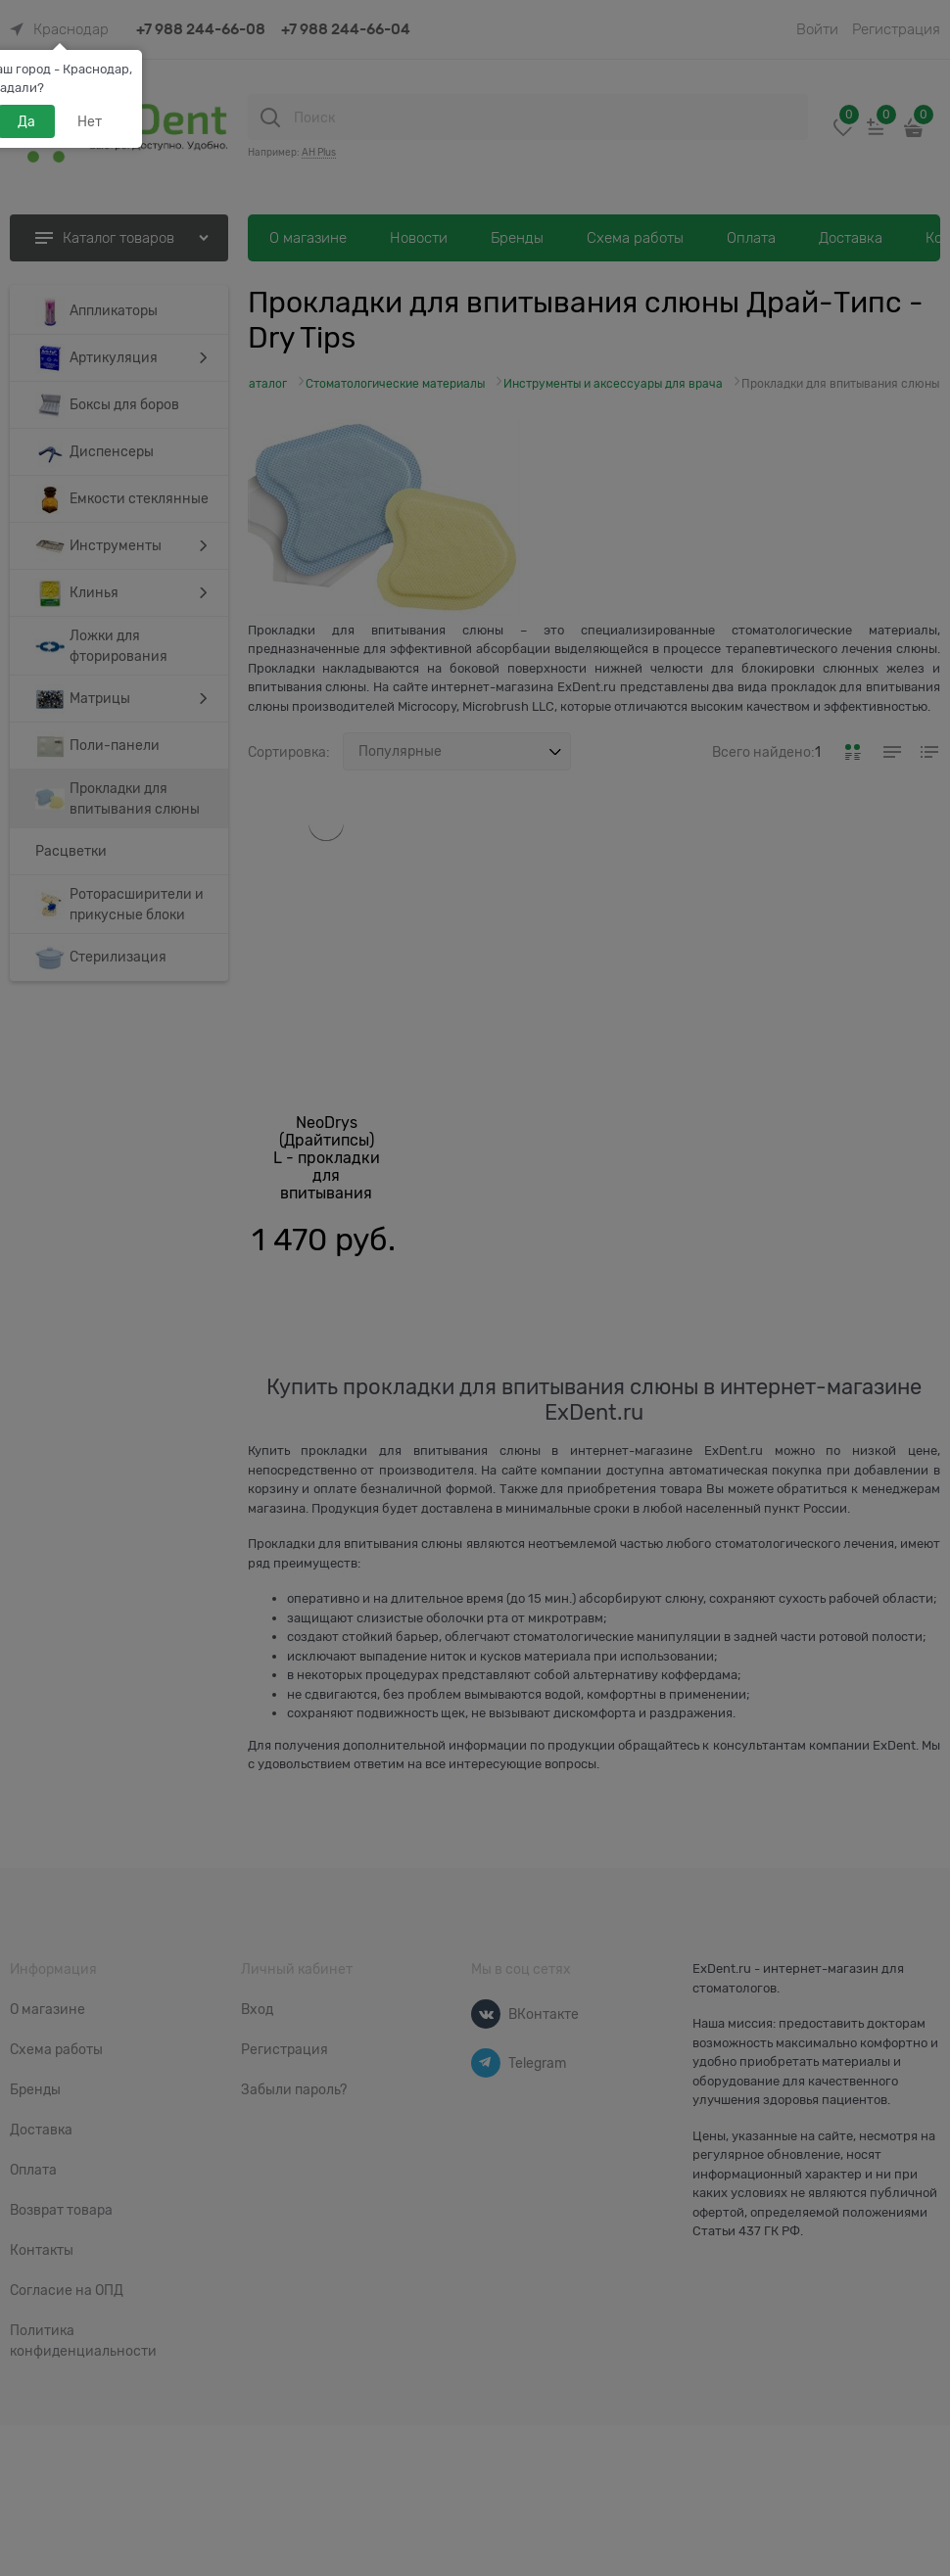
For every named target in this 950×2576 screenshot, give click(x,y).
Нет (89, 121)
